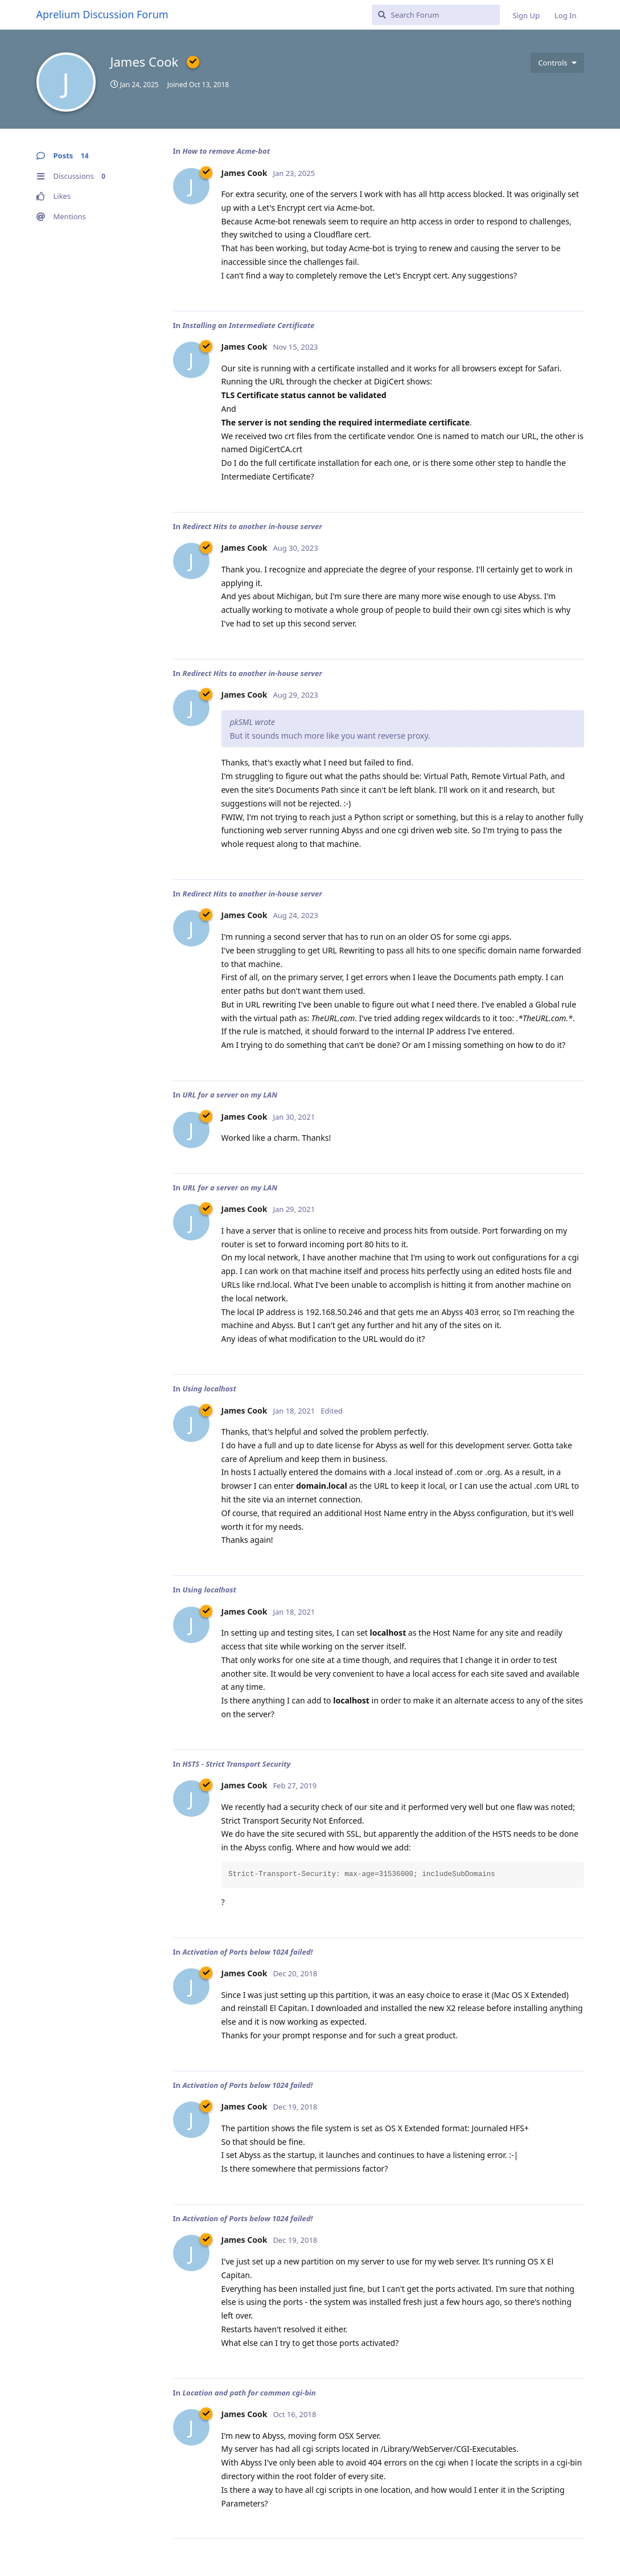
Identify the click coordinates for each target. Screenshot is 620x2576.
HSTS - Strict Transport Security (236, 1764)
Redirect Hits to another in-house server (252, 526)
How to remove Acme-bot (226, 151)
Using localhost (209, 1388)
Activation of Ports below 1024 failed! (247, 1952)
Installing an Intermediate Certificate (248, 325)
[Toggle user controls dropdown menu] (557, 62)
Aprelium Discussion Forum (102, 14)
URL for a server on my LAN (229, 1095)
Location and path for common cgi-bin (248, 2392)
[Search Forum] (436, 15)
